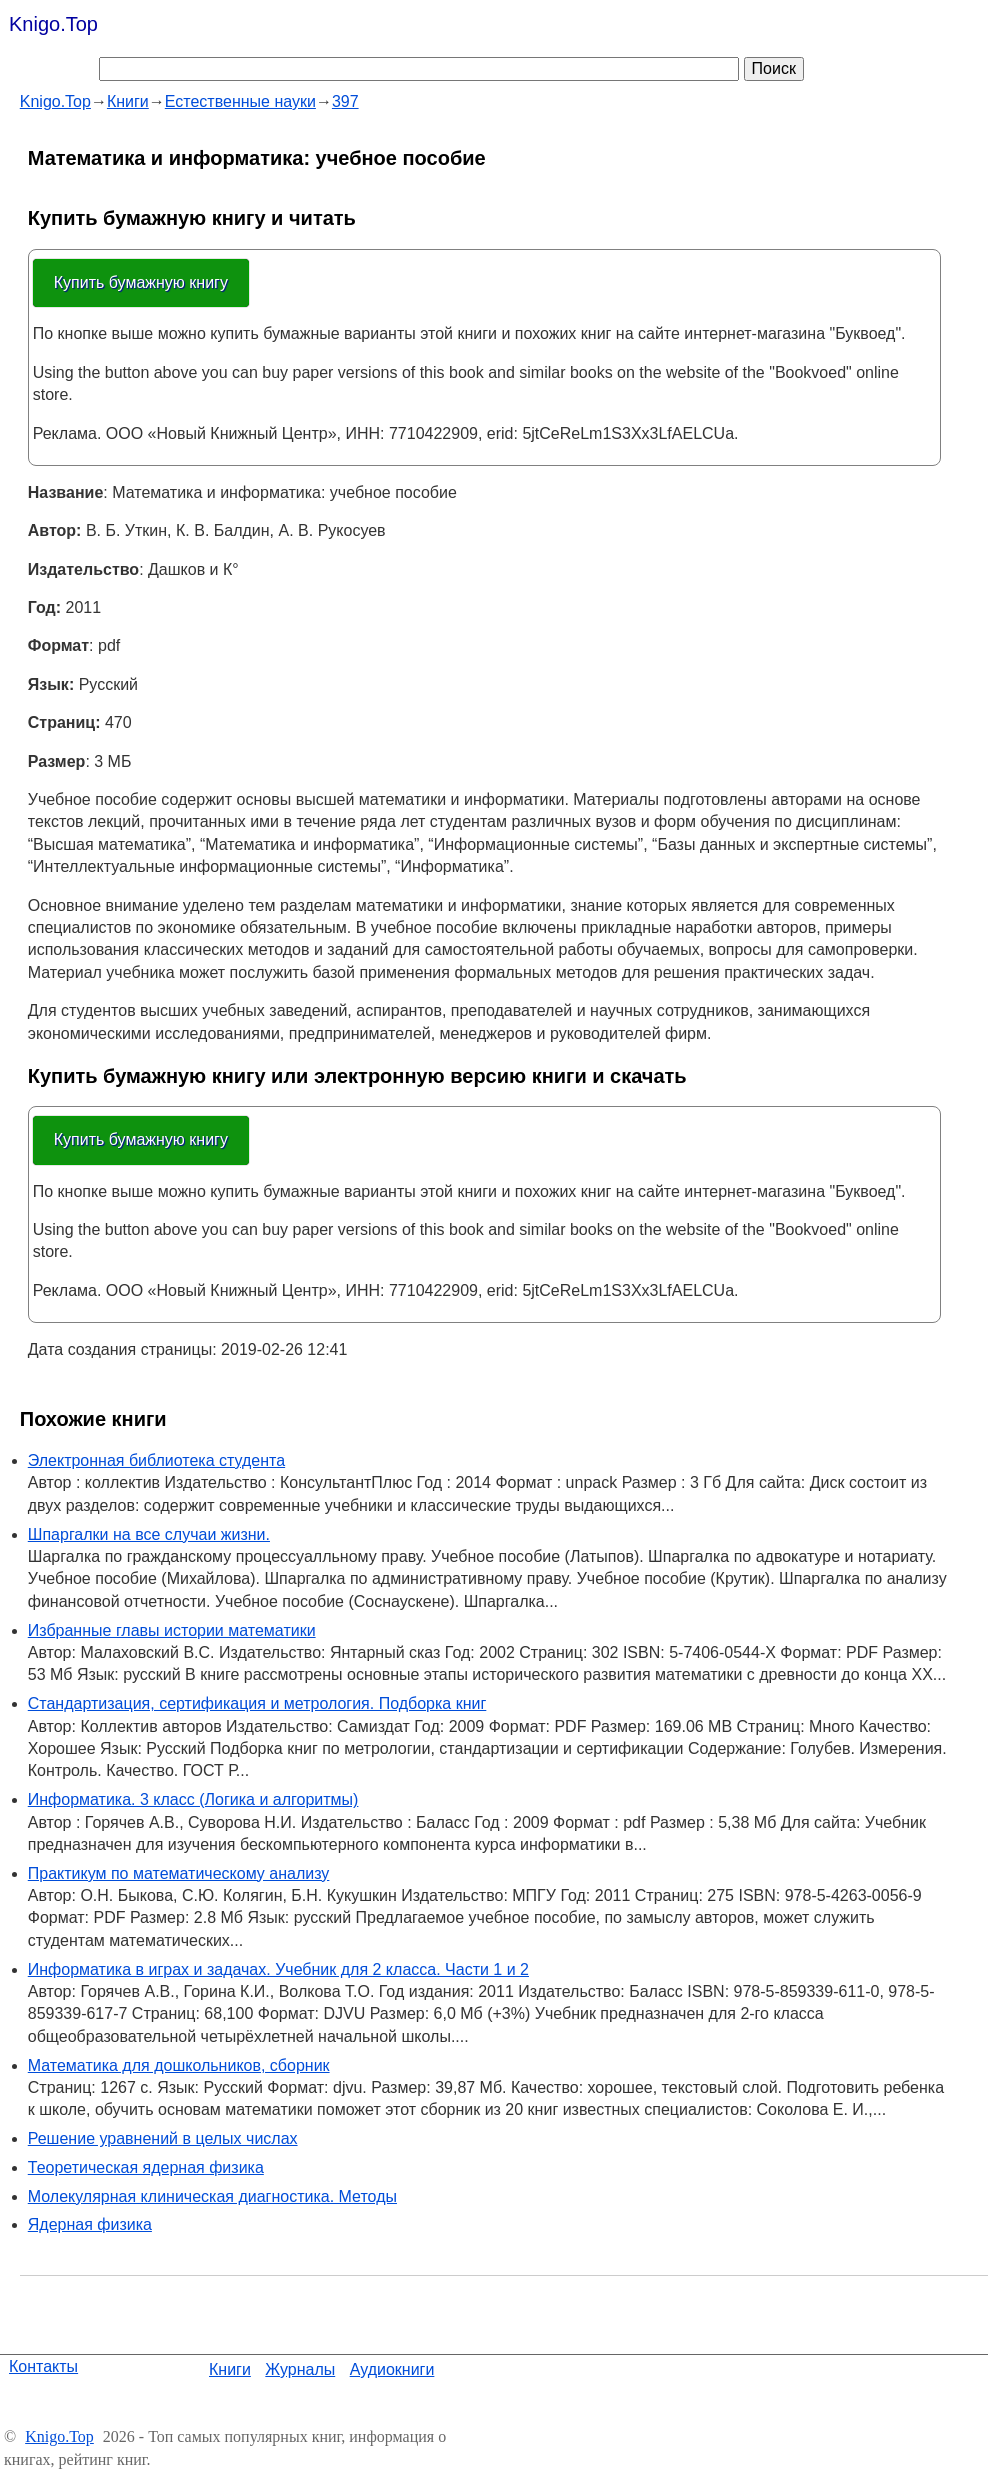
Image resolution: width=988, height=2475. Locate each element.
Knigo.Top (53, 24)
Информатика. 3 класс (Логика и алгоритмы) (193, 1799)
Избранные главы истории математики (172, 1630)
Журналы (300, 2369)
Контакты (43, 2366)
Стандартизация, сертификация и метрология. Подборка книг (257, 1703)
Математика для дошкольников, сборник (179, 2065)
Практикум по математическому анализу (179, 1873)
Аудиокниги (392, 2369)
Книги (230, 2369)
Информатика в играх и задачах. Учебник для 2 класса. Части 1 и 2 (278, 1969)
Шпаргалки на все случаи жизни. (149, 1534)
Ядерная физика (90, 2224)
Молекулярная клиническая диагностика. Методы (212, 2196)
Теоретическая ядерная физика (146, 2167)
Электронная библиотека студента (156, 1460)
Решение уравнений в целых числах (163, 2138)
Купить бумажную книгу (141, 282)
